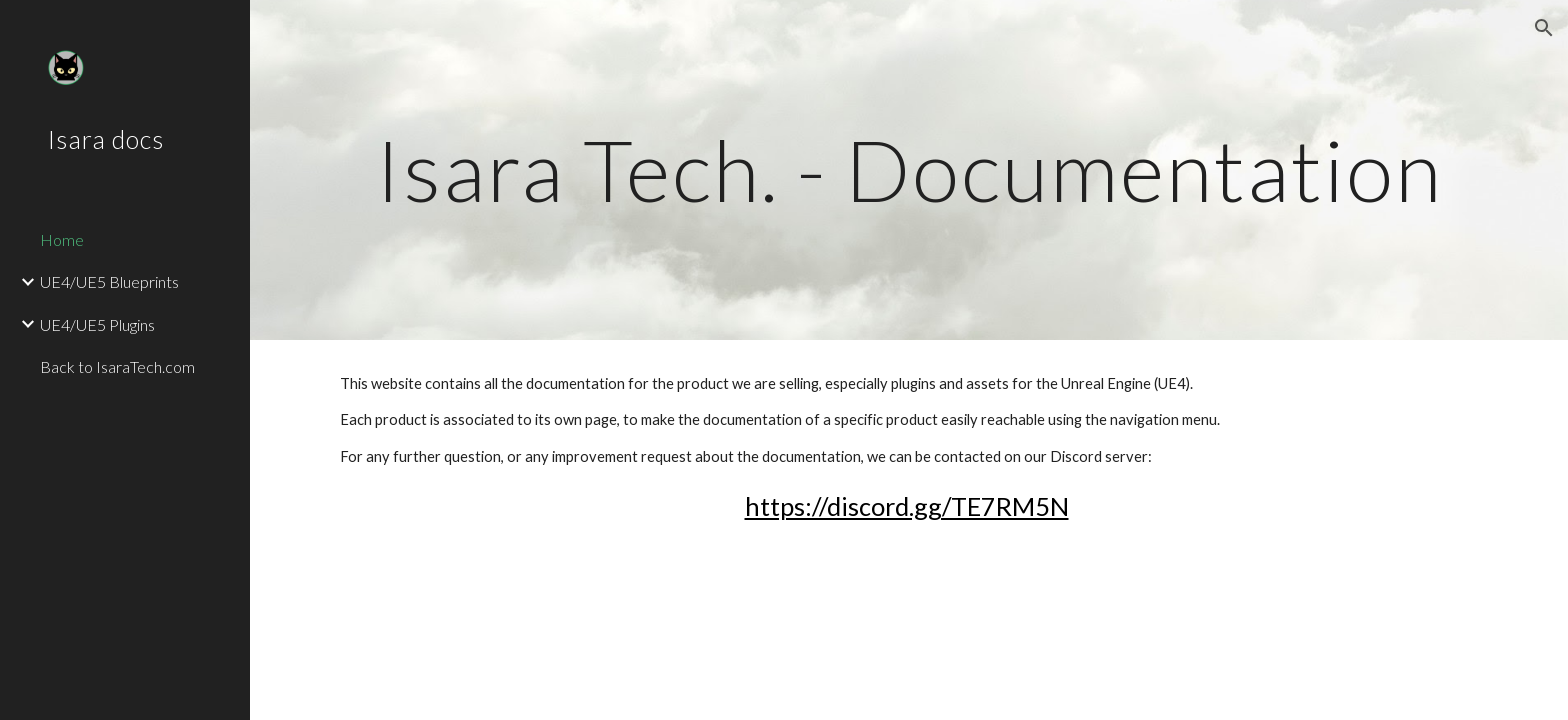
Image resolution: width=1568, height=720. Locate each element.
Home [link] (62, 239)
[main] (909, 169)
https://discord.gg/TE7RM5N (907, 506)
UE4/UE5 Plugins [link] (97, 324)
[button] (1544, 28)
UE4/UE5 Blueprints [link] (109, 281)
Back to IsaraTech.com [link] (117, 366)
